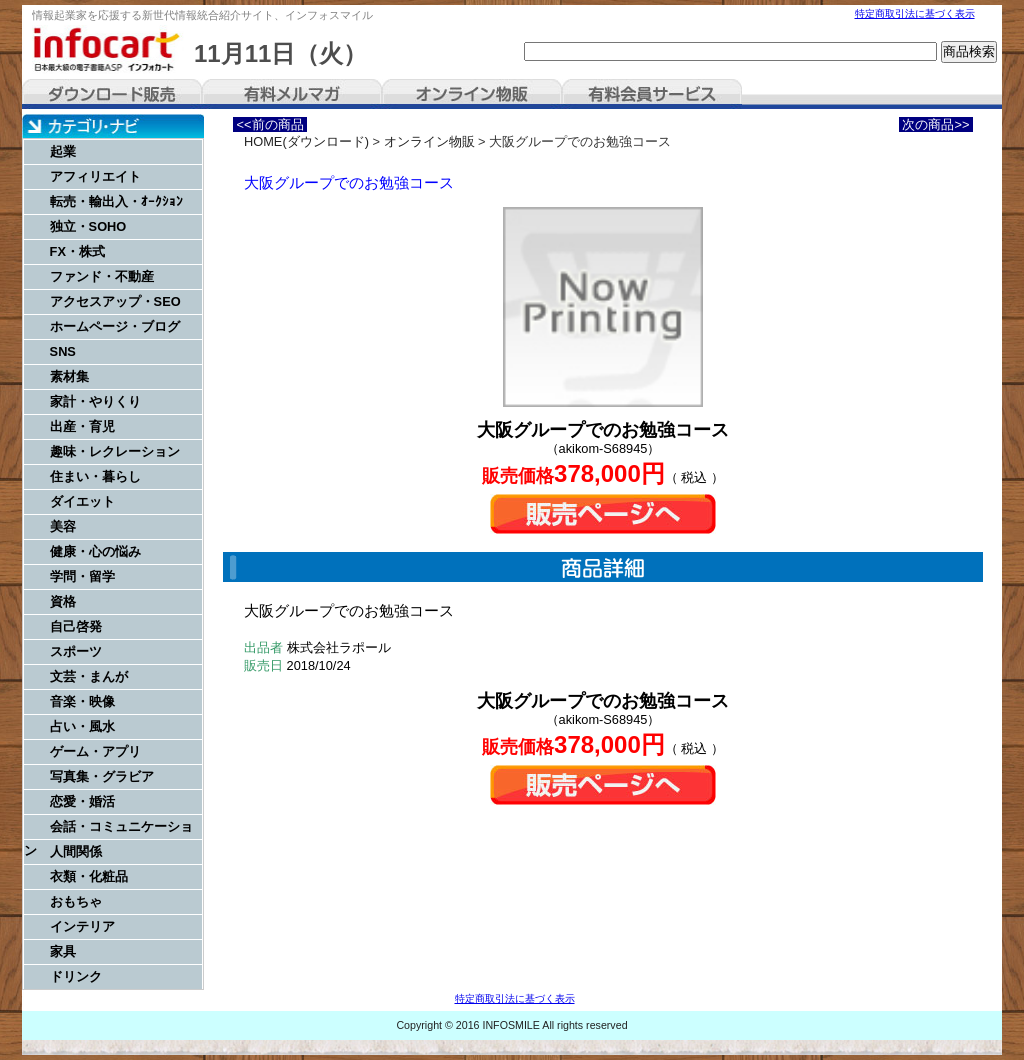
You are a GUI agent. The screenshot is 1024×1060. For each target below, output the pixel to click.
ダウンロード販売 (112, 94)
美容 (63, 526)
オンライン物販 (472, 94)
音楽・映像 (82, 701)
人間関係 (76, 851)
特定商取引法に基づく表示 (915, 13)
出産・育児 (82, 426)
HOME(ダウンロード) (306, 141)
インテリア (82, 926)
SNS (63, 351)
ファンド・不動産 (102, 276)
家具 (63, 951)
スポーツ (76, 651)
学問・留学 (82, 576)
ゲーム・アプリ (95, 751)
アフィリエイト (95, 176)
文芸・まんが (89, 676)
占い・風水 (82, 726)
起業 (63, 151)
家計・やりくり (95, 401)
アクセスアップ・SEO (115, 301)
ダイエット (82, 501)
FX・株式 (77, 251)
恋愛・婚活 (82, 801)
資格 (63, 601)
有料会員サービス (652, 94)
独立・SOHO (88, 226)
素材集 (69, 376)
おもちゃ (76, 901)
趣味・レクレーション (115, 451)
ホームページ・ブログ (115, 326)
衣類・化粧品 (89, 876)
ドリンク (76, 976)
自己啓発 (76, 626)
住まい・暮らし (95, 476)
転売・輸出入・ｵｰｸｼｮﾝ (116, 201)
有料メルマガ (292, 94)
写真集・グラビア (102, 776)
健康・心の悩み (95, 551)
